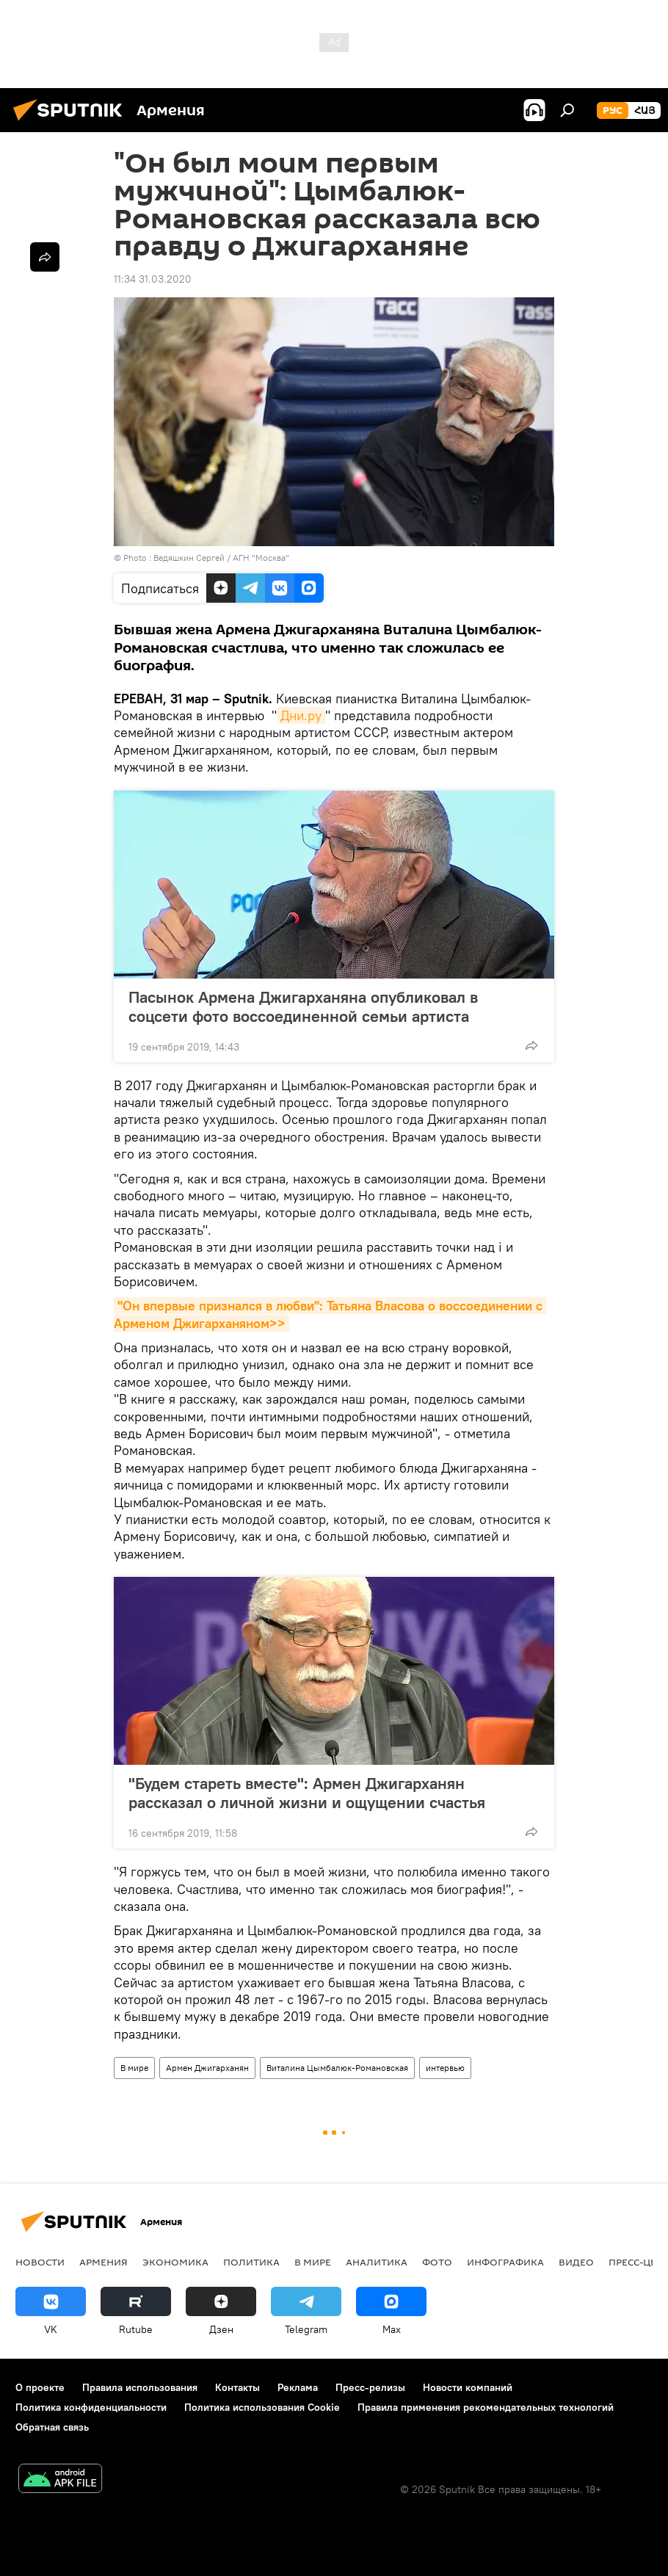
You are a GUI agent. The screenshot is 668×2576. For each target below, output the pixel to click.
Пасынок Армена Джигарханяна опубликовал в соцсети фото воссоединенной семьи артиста (303, 1006)
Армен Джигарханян (207, 2067)
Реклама (297, 2387)
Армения (103, 2261)
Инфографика (505, 2261)
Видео (576, 2261)
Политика (251, 2261)
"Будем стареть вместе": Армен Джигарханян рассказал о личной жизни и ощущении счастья (306, 1793)
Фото (437, 2261)
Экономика (175, 2261)
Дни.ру (301, 715)
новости (40, 2261)
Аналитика (376, 2261)
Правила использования (139, 2387)
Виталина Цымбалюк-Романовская (337, 2067)
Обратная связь (52, 2427)
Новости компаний (467, 2387)
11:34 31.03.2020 (153, 279)
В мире (134, 2067)
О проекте (40, 2387)
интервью (445, 2067)
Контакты (237, 2387)
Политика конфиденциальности (91, 2407)
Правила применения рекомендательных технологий (485, 2407)
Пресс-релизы (370, 2387)
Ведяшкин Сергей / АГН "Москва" (221, 557)
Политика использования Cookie (262, 2407)
